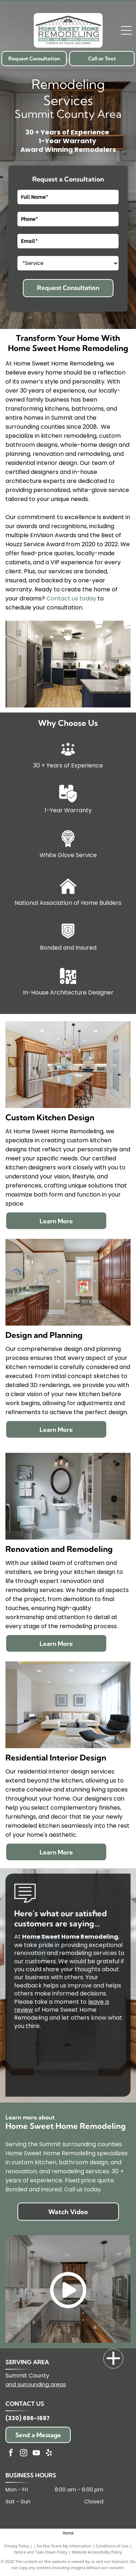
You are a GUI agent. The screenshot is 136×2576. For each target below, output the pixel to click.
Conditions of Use (112, 2546)
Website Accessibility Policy (97, 2552)
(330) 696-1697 (27, 2418)
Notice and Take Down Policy (41, 2552)
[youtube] (36, 2453)
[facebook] (10, 2453)
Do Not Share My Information (64, 2546)
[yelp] (49, 2453)
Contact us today (71, 598)
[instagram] (23, 2453)
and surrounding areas (35, 2384)
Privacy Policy (16, 2546)
